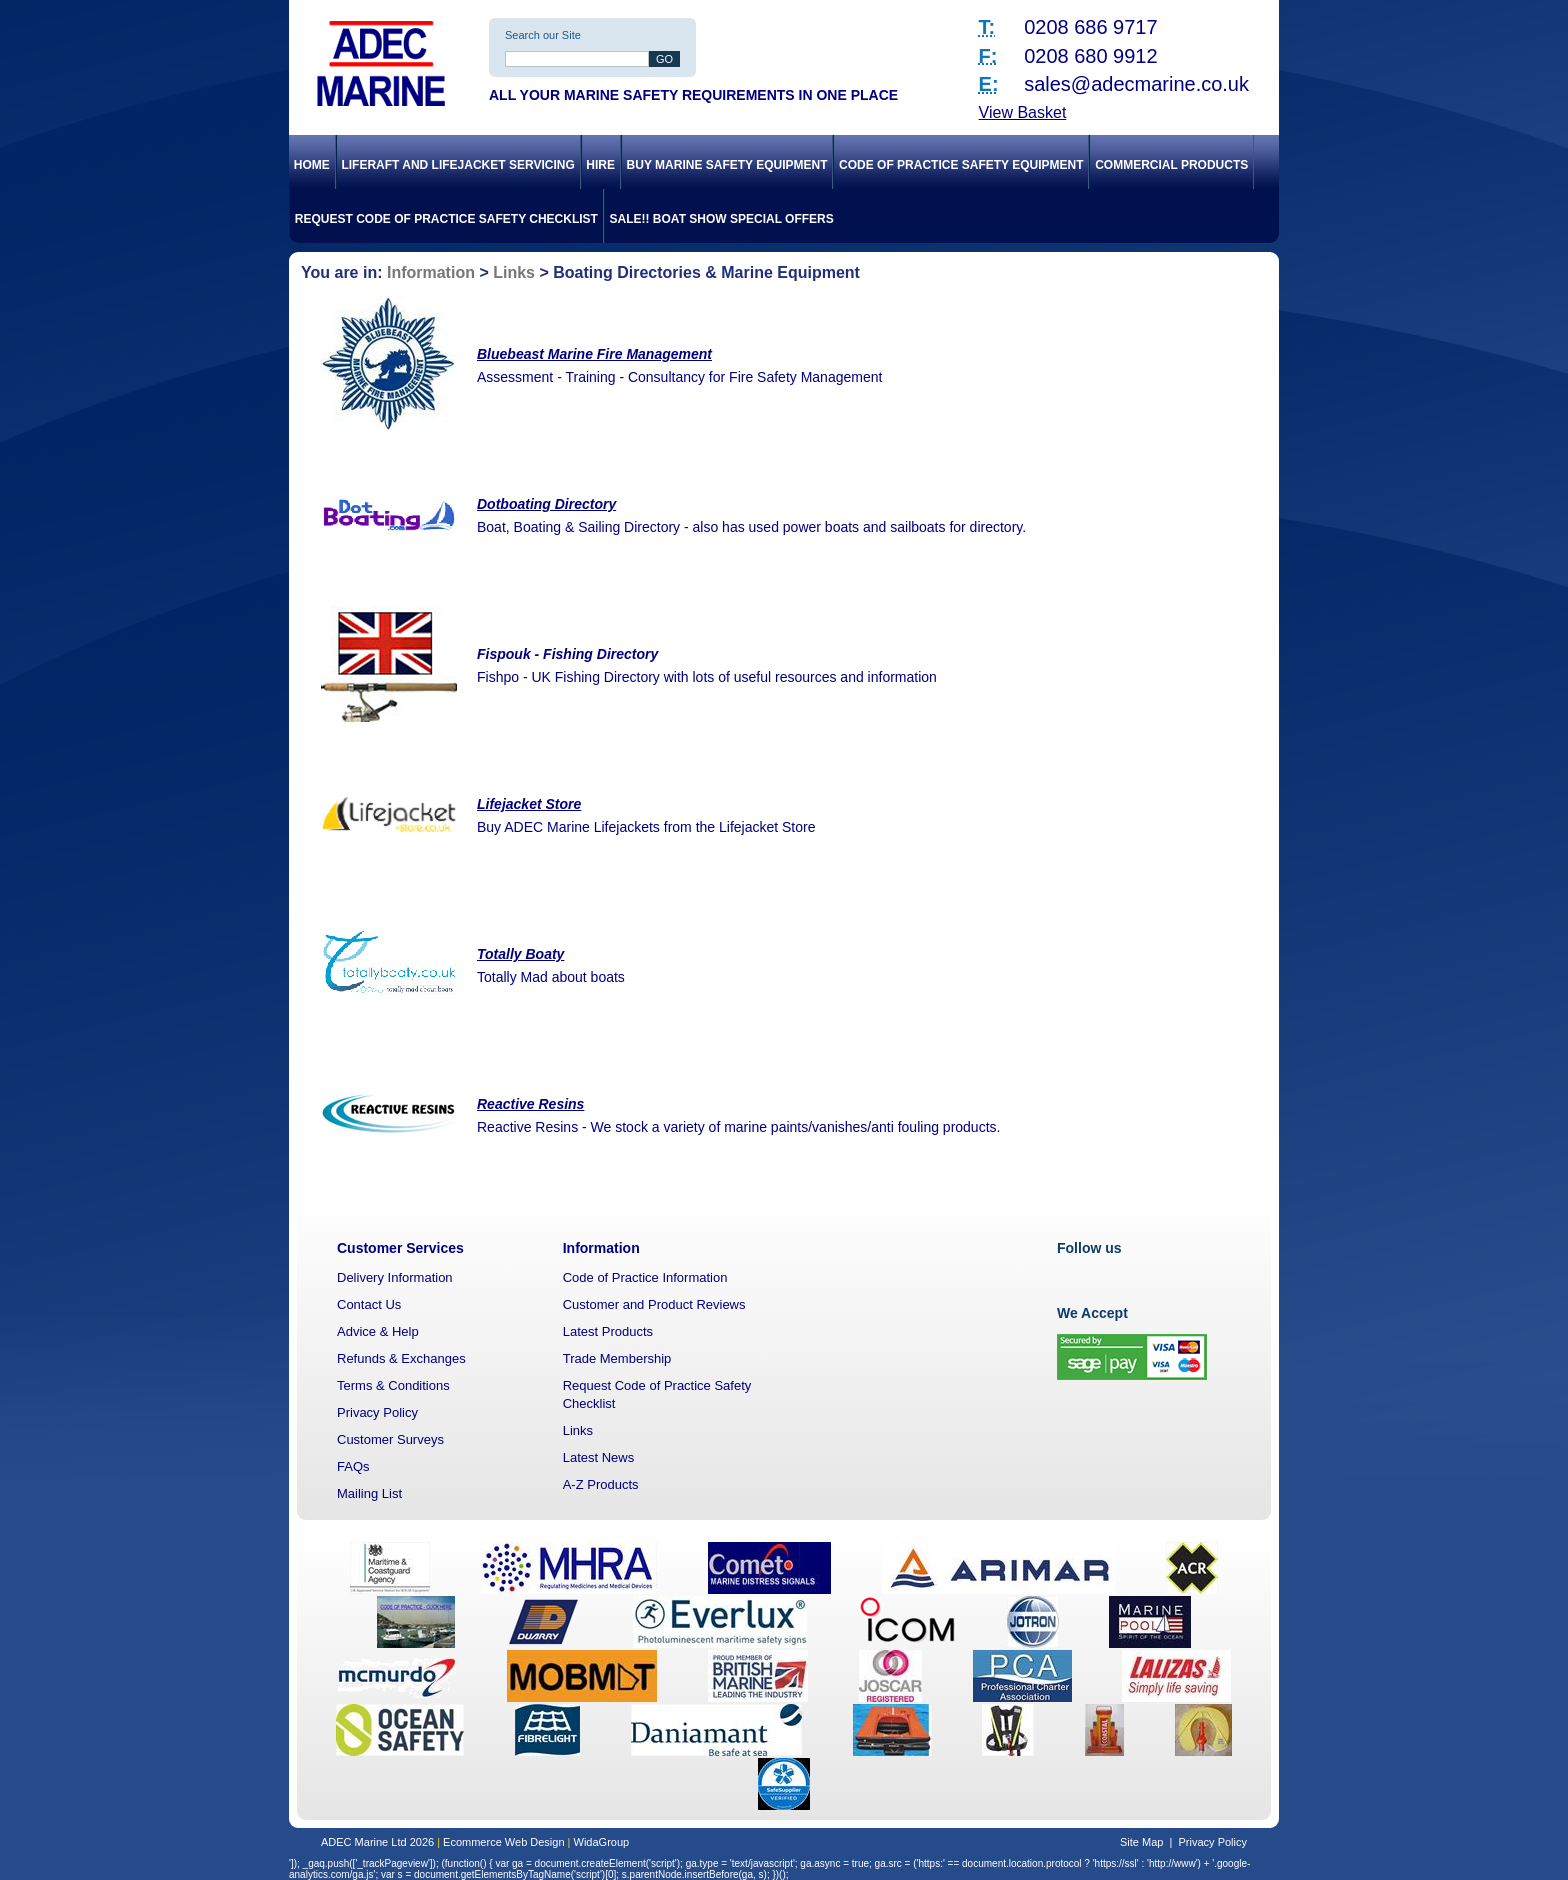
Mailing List (369, 1493)
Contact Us (369, 1304)
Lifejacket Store (529, 804)
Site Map (1141, 1842)
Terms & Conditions (393, 1385)
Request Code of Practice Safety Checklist (446, 219)
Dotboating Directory (546, 504)
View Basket (1023, 112)
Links (514, 272)
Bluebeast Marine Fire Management (594, 354)
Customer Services (400, 1248)
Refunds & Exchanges (401, 1358)
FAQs (353, 1466)
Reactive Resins (530, 1104)
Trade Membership (617, 1358)
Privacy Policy (377, 1412)
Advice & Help (378, 1331)
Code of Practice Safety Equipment (961, 165)
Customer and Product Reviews (654, 1304)
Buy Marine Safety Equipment (727, 165)
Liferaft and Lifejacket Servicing (457, 165)
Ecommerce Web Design (503, 1842)
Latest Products (608, 1331)
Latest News (599, 1457)
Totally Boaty (520, 954)
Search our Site (543, 35)
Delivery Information (395, 1277)
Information (431, 272)
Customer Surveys (390, 1439)
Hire (600, 165)
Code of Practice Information (645, 1277)
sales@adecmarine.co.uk (1136, 84)
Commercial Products (1171, 165)
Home (312, 165)
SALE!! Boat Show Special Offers (722, 219)
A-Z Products (601, 1484)
